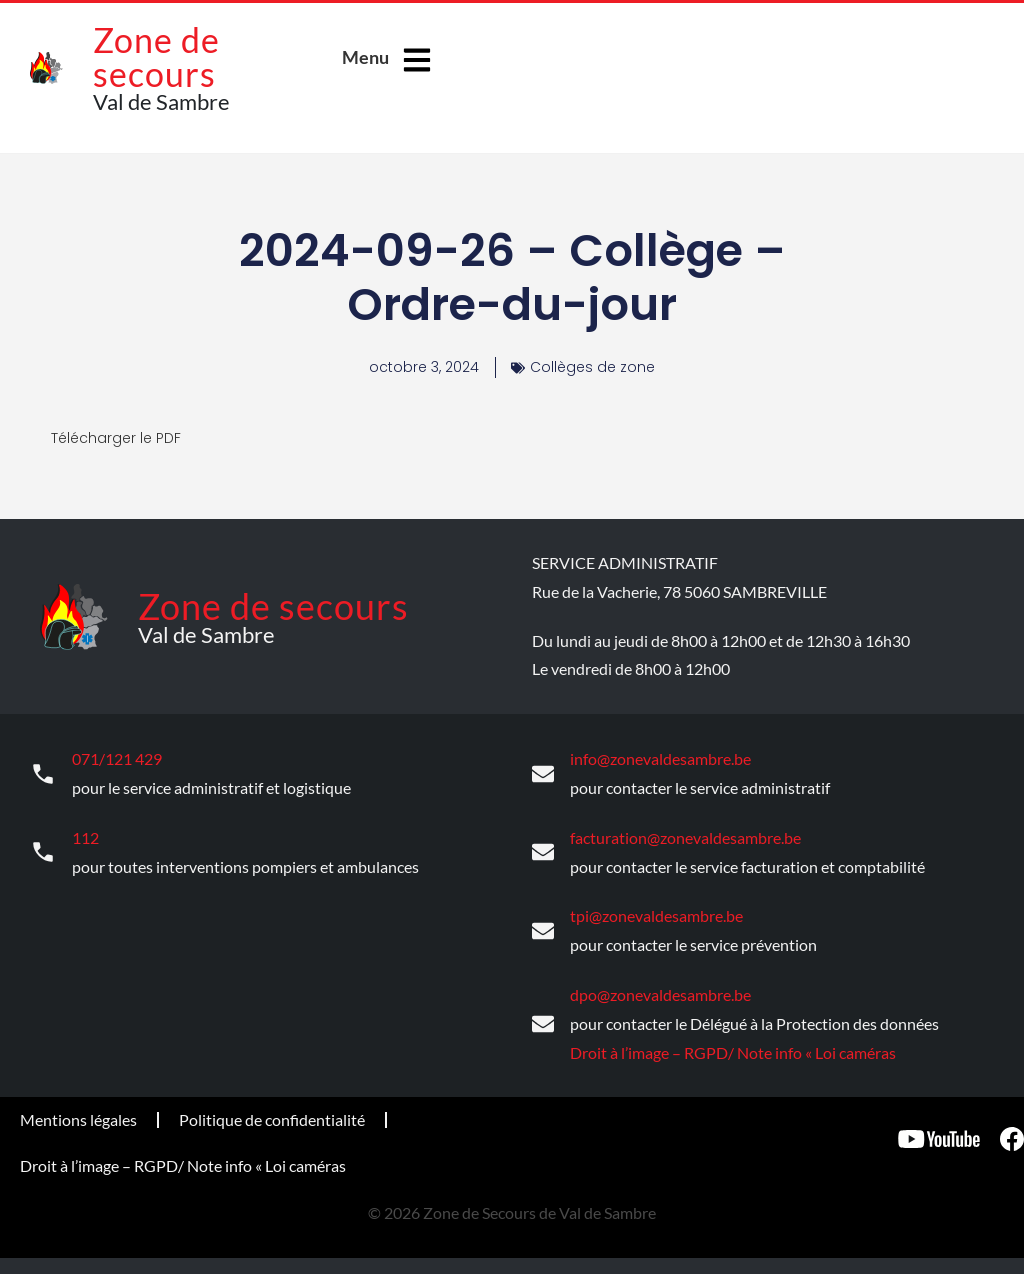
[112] (43, 851)
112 (85, 835)
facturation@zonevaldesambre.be (685, 835)
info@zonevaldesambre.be (660, 757)
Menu (365, 57)
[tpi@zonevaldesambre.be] (543, 928)
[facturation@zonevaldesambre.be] (543, 851)
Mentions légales (78, 1115)
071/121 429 (117, 757)
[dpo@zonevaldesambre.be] (543, 1020)
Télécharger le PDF (116, 438)
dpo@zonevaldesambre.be (660, 990)
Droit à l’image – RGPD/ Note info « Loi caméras (733, 1048)
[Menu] (417, 60)
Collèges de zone (592, 367)
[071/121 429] (43, 773)
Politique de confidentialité (272, 1115)
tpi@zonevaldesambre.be (656, 912)
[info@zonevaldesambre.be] (543, 773)
